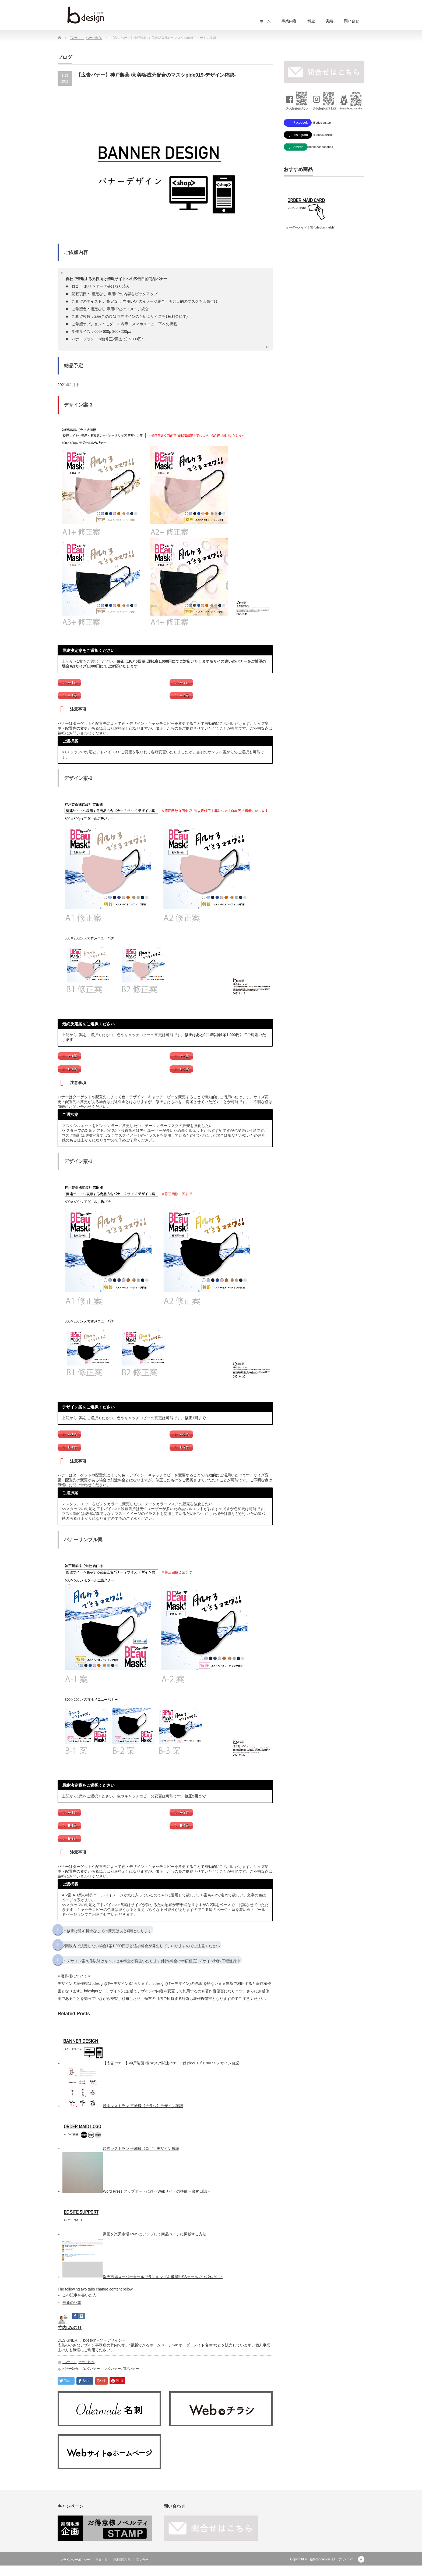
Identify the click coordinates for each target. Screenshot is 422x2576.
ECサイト (77, 38)
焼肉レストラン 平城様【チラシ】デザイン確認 (143, 2116)
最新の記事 (71, 2313)
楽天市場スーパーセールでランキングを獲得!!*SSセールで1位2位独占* (163, 2287)
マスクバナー (111, 2379)
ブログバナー (90, 2379)
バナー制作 (94, 38)
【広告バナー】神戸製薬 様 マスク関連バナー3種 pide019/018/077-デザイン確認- (171, 2074)
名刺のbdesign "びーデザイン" (331, 2570)
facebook (361, 2570)
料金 (311, 21)
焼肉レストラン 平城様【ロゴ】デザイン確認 (141, 2159)
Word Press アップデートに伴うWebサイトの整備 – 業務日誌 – (156, 2202)
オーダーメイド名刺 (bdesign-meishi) (310, 230)
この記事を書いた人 (79, 2306)
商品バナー (131, 2379)
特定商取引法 (122, 2570)
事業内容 (289, 21)
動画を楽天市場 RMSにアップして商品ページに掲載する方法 (154, 2245)
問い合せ (351, 21)
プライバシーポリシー (75, 2570)
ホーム (265, 21)
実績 (329, 21)
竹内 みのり (70, 2338)
